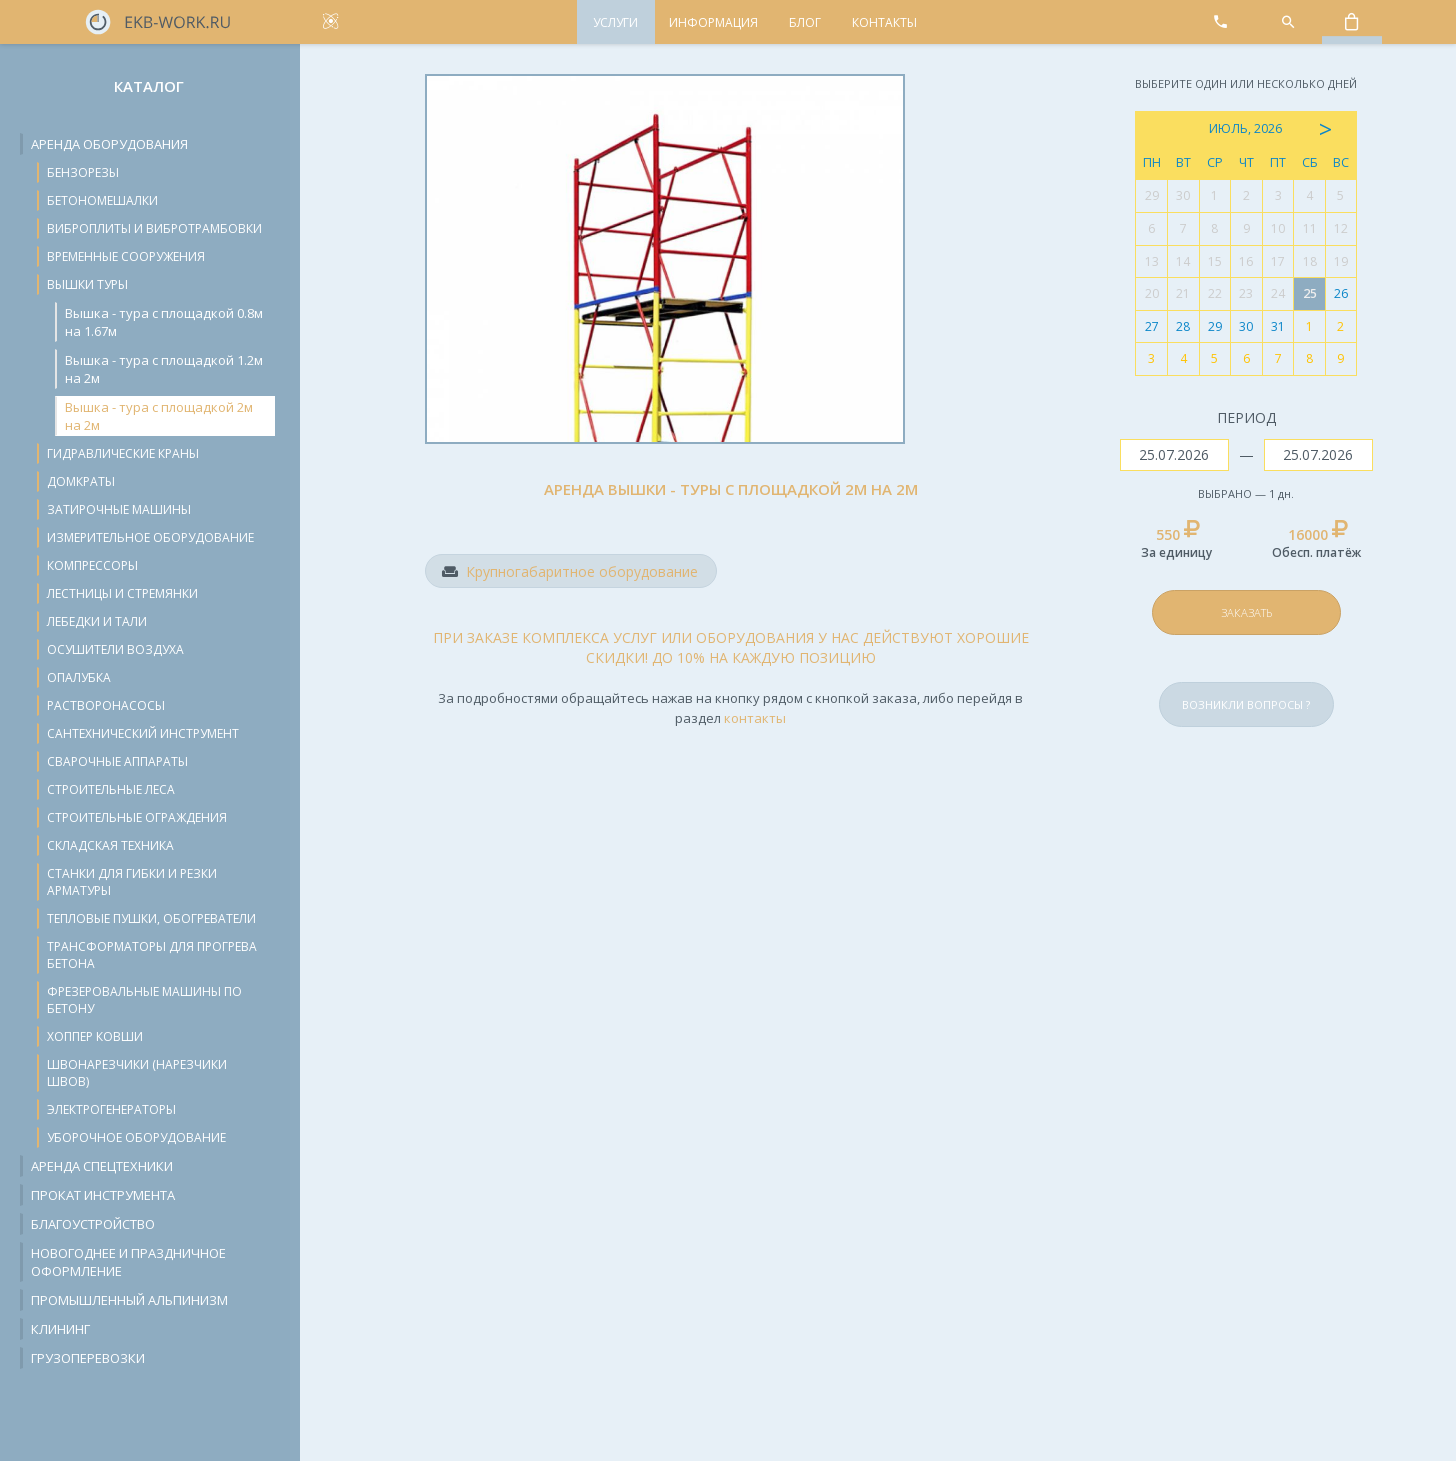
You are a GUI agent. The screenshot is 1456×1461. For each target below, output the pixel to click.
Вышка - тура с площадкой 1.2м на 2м (164, 369)
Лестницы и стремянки (122, 593)
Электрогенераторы (111, 1109)
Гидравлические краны (123, 453)
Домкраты (81, 481)
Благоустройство (93, 1224)
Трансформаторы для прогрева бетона (152, 955)
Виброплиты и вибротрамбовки (154, 228)
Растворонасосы (106, 705)
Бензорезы (83, 172)
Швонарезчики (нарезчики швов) (137, 1073)
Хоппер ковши (95, 1036)
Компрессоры (92, 565)
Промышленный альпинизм (129, 1300)
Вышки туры (87, 284)
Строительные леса (111, 789)
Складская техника (110, 845)
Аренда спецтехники (102, 1166)
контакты (755, 718)
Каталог (149, 86)
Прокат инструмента (103, 1195)
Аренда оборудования (109, 144)
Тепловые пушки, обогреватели (151, 918)
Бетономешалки (102, 200)
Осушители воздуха (115, 649)
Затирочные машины (119, 509)
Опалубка (79, 677)
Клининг (60, 1329)
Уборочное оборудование (136, 1137)
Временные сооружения (126, 256)
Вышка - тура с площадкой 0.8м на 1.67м (164, 322)
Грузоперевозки (88, 1358)
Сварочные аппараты (117, 761)
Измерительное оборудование (150, 537)
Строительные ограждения (137, 817)
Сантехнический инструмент (143, 733)
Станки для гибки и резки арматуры (132, 882)
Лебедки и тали (97, 621)
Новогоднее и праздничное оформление (128, 1262)
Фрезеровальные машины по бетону (144, 1000)
